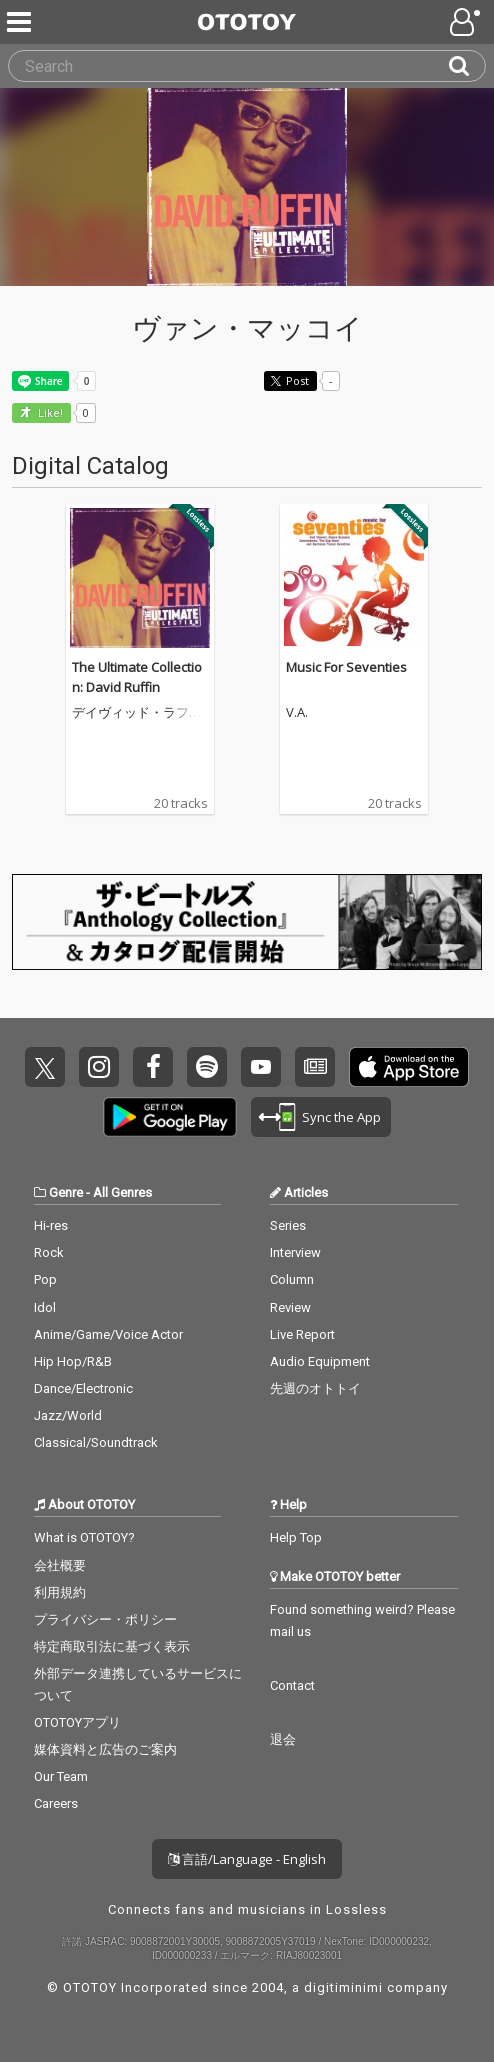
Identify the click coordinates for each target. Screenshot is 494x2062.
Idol (45, 1307)
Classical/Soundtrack (96, 1442)
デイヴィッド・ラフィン (137, 713)
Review (290, 1307)
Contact (292, 1685)
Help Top (296, 1537)
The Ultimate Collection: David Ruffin (137, 677)
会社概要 (60, 1565)
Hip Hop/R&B (73, 1361)
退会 (283, 1739)
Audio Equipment (320, 1361)
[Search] (467, 66)
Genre (66, 1192)
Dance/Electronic (83, 1388)
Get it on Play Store (170, 1117)
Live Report (302, 1334)
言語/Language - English (247, 1859)
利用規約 (60, 1592)
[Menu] (21, 22)
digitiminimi (343, 1987)
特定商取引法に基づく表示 (112, 1646)
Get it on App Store (409, 1067)
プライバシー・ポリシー (105, 1619)
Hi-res (51, 1225)
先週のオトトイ (315, 1388)
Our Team (61, 1776)
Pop (45, 1279)
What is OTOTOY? (84, 1537)
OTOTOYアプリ (77, 1722)
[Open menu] (467, 22)
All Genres (122, 1192)
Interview (295, 1252)
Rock (49, 1252)
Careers (56, 1803)
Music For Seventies (346, 667)
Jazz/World (68, 1415)
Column (292, 1279)
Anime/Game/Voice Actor (108, 1334)
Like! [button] (49, 413)
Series (288, 1225)
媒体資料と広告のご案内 (105, 1749)
